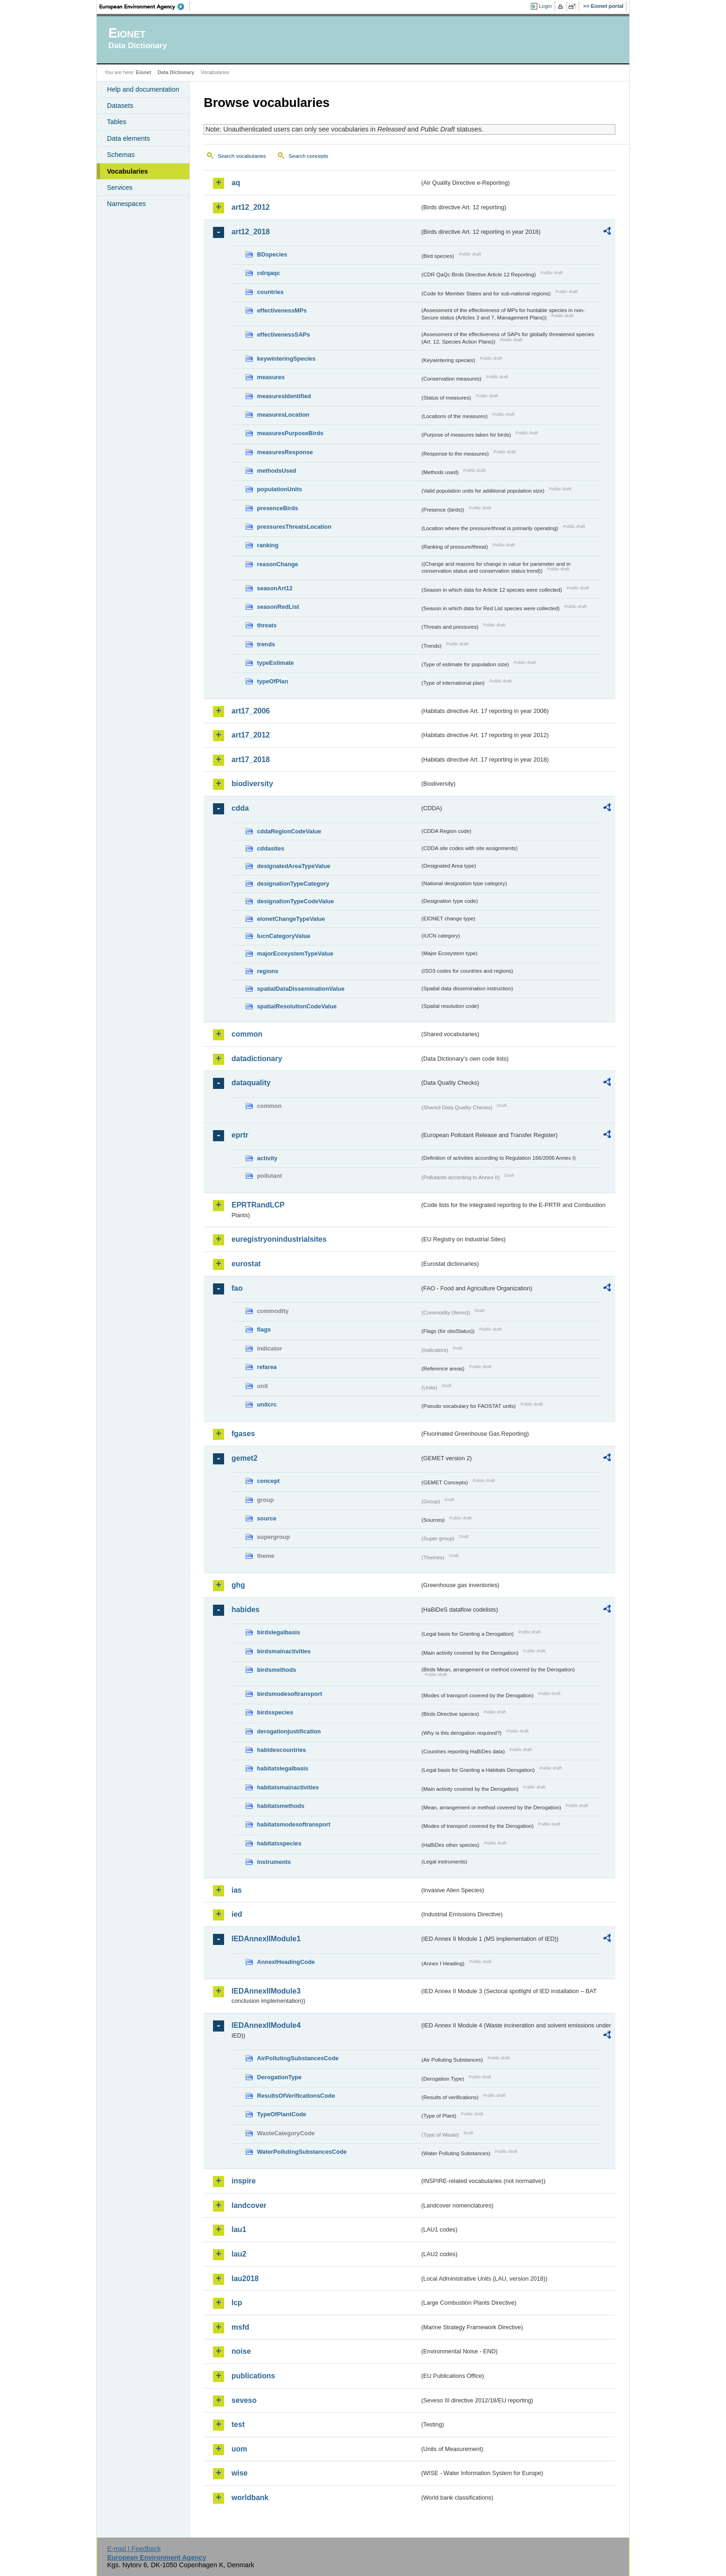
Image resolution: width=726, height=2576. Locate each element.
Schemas (121, 154)
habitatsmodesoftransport (294, 1824)
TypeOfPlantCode (281, 2114)
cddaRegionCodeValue (289, 831)
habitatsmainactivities (288, 1787)
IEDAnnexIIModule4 (266, 2025)
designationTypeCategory (293, 883)
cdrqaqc (268, 272)
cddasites (270, 848)
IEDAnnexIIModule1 (266, 1939)
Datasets (120, 105)
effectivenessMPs (282, 310)
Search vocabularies (242, 156)
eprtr (240, 1135)
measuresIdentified (284, 396)
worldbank (250, 2497)
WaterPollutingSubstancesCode (302, 2151)
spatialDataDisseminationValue (300, 988)
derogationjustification (289, 1731)
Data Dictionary (175, 72)
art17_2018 (251, 759)
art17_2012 (251, 735)
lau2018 (245, 2278)
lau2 (239, 2254)
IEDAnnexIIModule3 (266, 1991)
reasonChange (277, 564)
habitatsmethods (280, 1805)
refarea (267, 1366)
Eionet (143, 72)
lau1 (239, 2229)
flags (264, 1329)
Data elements (128, 138)
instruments (274, 1861)
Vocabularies (127, 171)
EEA (145, 6)
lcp (237, 2303)
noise (241, 2351)
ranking (267, 545)
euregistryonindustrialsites (279, 1239)
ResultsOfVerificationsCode (296, 2095)
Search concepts (308, 156)
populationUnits (279, 489)
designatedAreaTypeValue (293, 866)
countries (270, 291)
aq (236, 183)
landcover (249, 2205)
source (266, 1518)
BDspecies (272, 254)
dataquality (251, 1083)
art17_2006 (251, 711)
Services (119, 187)
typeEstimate (275, 662)
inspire (244, 2181)
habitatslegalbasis (282, 1768)
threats (267, 625)
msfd (240, 2327)
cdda (240, 808)
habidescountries (281, 1749)
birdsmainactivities (284, 1651)
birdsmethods (276, 1669)
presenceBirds (277, 508)
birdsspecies (275, 1712)
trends (266, 644)
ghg (238, 1585)
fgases (243, 1434)
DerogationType (279, 2077)
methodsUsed (276, 470)
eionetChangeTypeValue (291, 918)
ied (237, 1914)
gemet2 (244, 1458)
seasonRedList (278, 606)
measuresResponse (285, 452)
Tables (116, 121)
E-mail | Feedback (134, 2548)
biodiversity (252, 784)
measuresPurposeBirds (290, 433)
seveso (244, 2400)
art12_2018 (251, 232)
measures (271, 377)
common (247, 1034)
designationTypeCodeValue (295, 901)
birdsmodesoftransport (289, 1693)
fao (237, 1288)
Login (545, 6)
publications (253, 2376)
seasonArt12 (275, 588)
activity (267, 1158)
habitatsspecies (279, 1843)
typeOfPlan (272, 681)
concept (268, 1480)
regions (267, 971)
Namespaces (126, 203)
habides (245, 1609)
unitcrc (267, 1404)
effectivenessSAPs (283, 334)
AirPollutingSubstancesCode (297, 2058)
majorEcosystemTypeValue (295, 953)
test (238, 2424)
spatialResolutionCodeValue (297, 1006)
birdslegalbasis (278, 1632)
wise (240, 2473)
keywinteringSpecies (286, 358)
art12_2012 (251, 207)
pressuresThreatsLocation (294, 526)
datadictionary (257, 1059)
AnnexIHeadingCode (286, 1961)
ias (237, 1890)
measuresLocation (283, 414)
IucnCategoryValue (283, 935)
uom (239, 2449)
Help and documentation (143, 89)
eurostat (246, 1264)
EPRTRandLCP (258, 1205)
